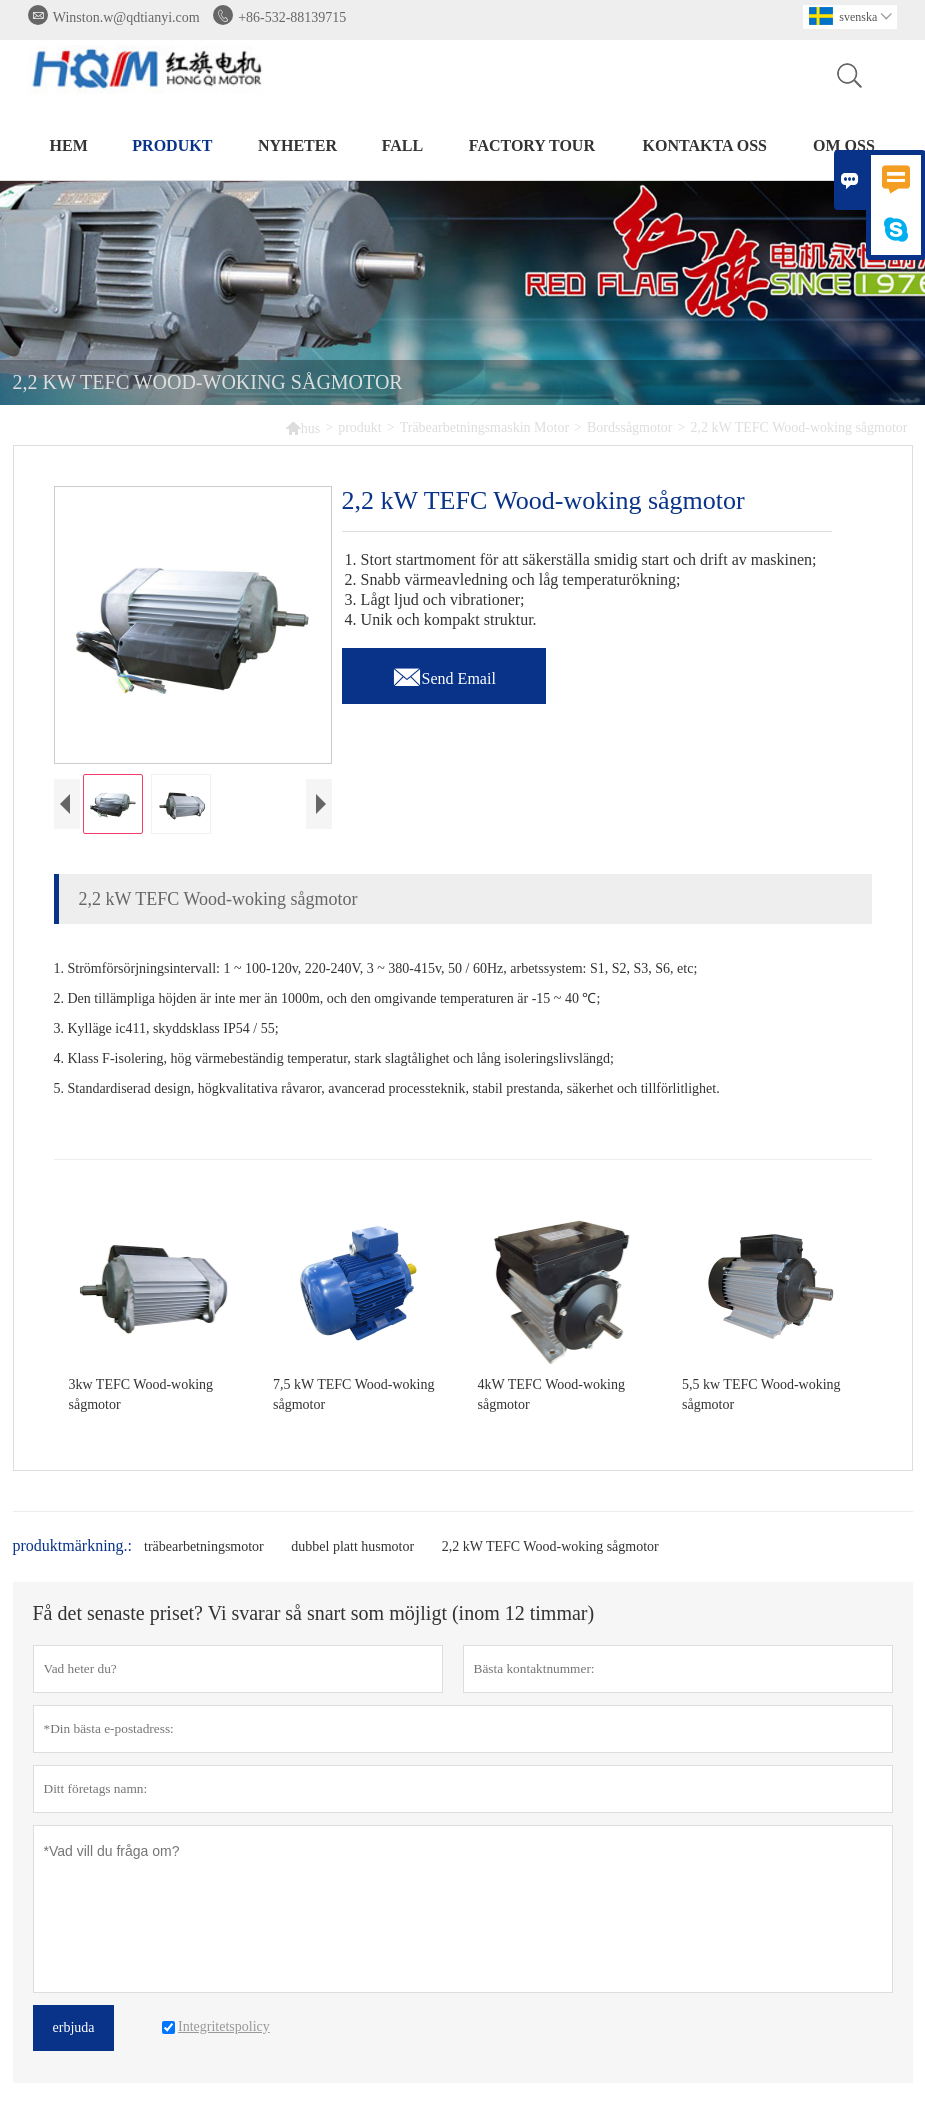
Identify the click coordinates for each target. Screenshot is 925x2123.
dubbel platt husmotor (352, 1546)
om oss (844, 145)
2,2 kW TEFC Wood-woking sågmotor (550, 1546)
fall (402, 145)
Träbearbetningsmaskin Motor (484, 427)
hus (302, 427)
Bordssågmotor (630, 427)
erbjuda (74, 2027)
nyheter (297, 145)
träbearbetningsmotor (204, 1546)
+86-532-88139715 (292, 17)
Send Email (444, 673)
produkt (172, 145)
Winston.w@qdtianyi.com (126, 17)
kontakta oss (705, 145)
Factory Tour (532, 145)
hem (69, 145)
